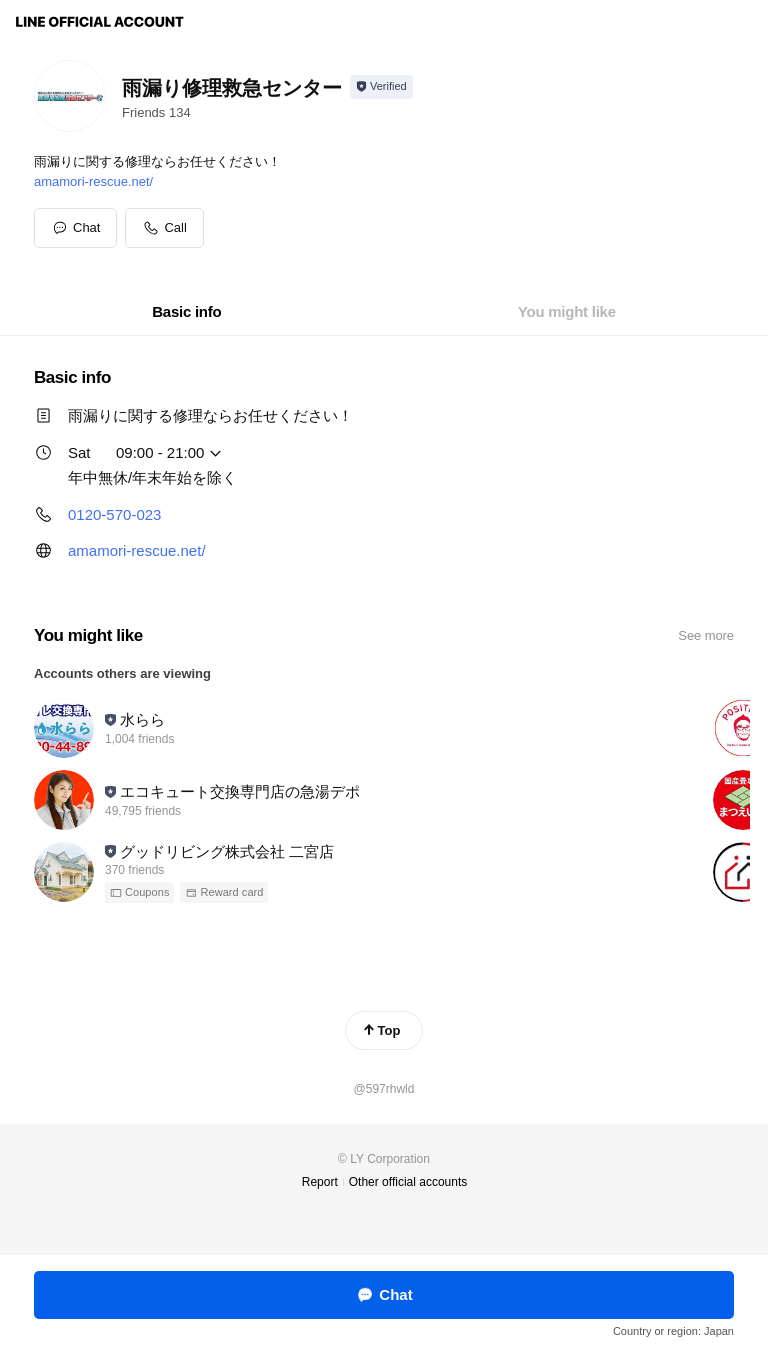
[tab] (186, 312)
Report (320, 1182)
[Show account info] (381, 87)
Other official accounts (408, 1182)
